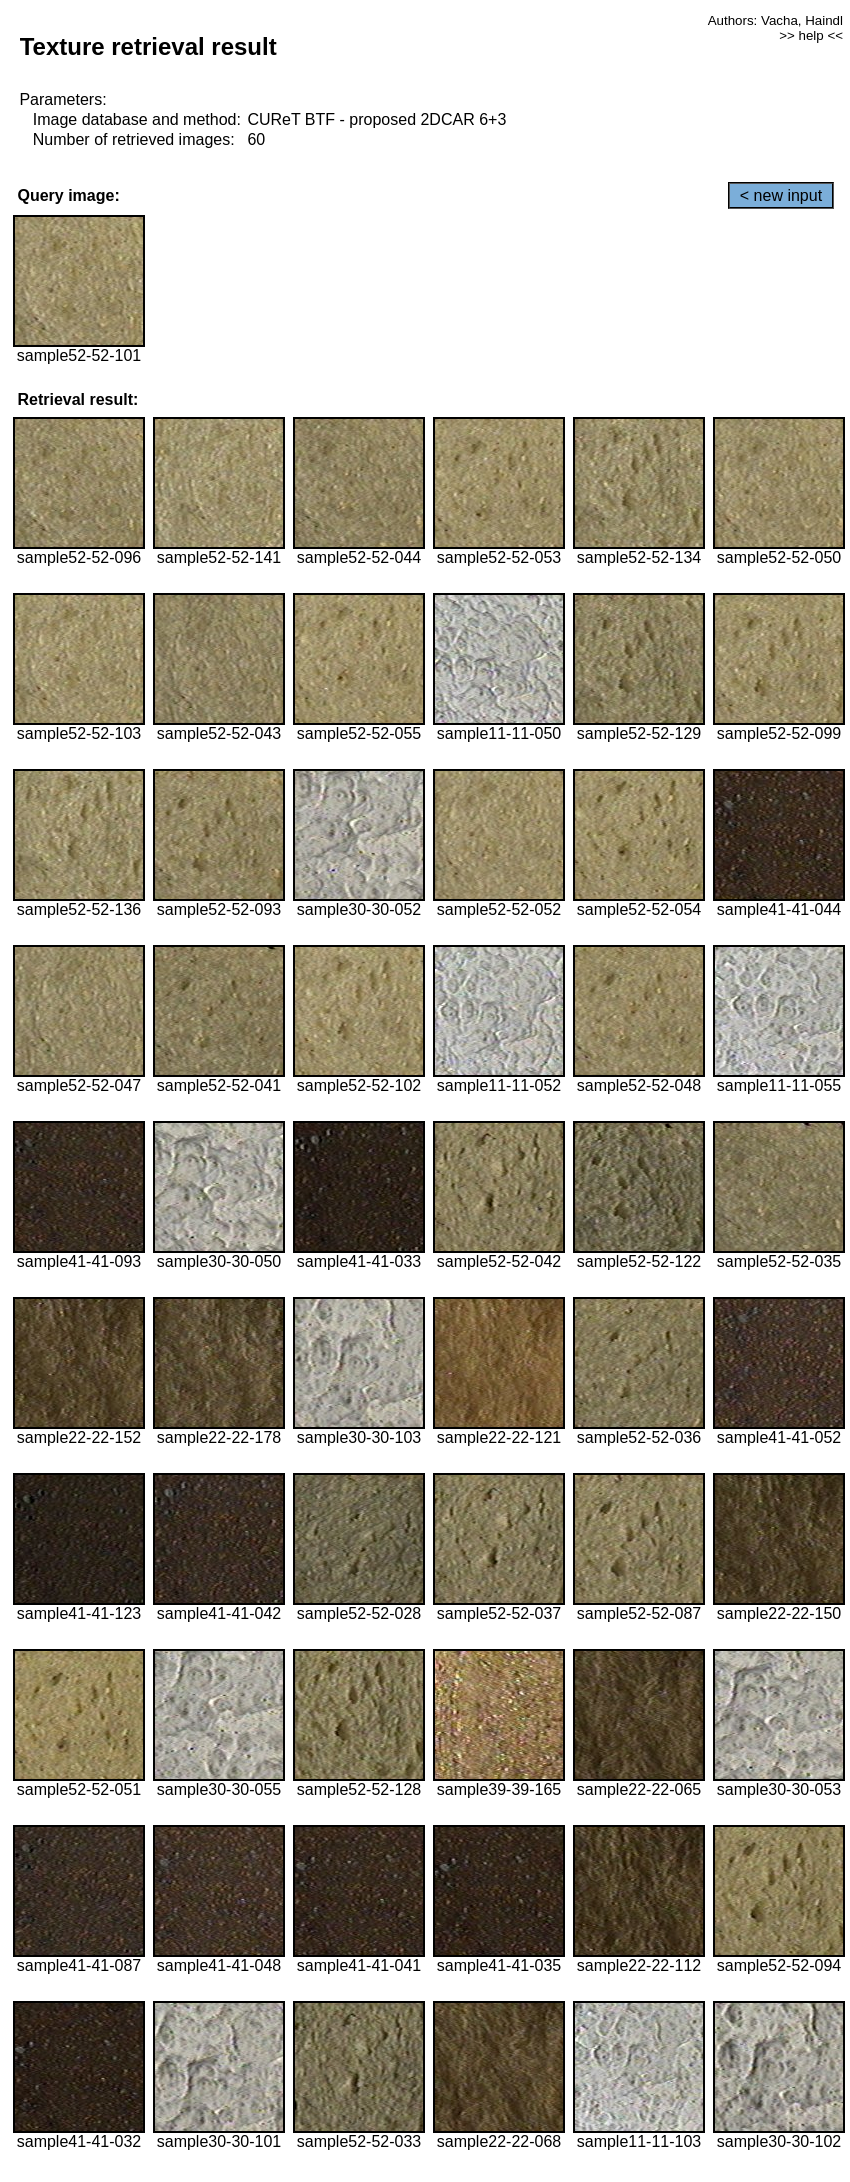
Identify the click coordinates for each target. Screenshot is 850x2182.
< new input (781, 195)
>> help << (811, 35)
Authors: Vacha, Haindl (775, 20)
